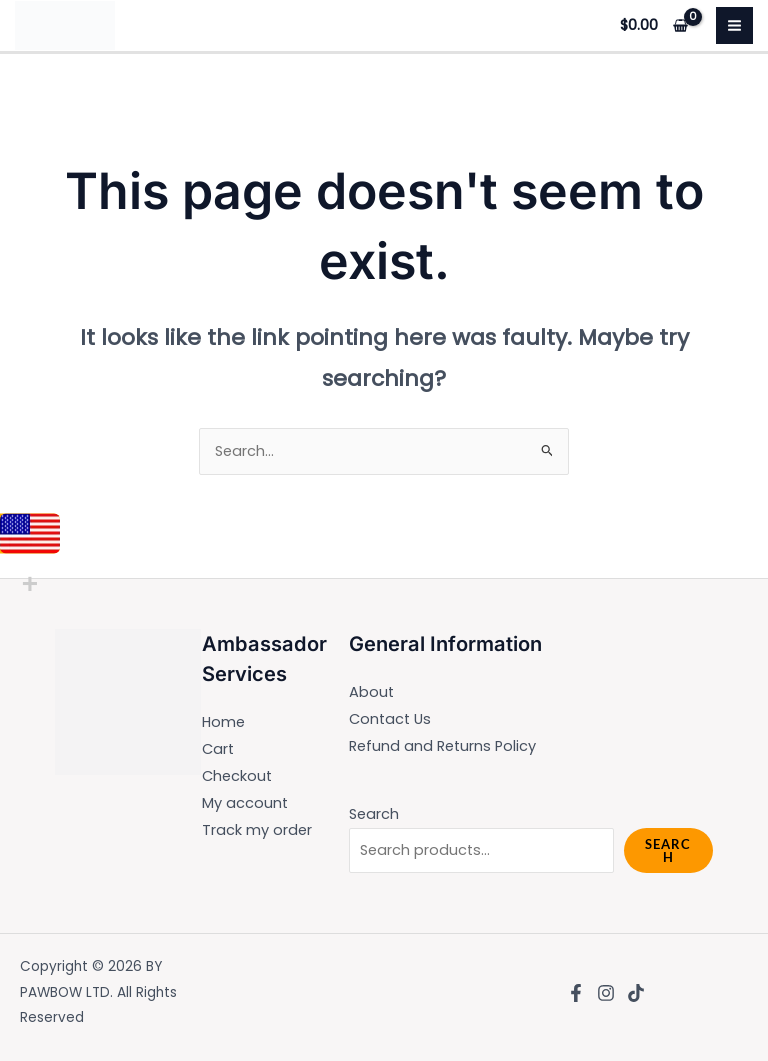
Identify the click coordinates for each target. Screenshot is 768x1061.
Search (374, 814)
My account (245, 803)
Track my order (257, 830)
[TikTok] (636, 993)
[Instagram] (606, 993)
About (371, 692)
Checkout (237, 776)
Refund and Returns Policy (442, 746)
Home (223, 722)
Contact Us (390, 719)
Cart (218, 749)
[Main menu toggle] (734, 25)
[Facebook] (576, 993)
